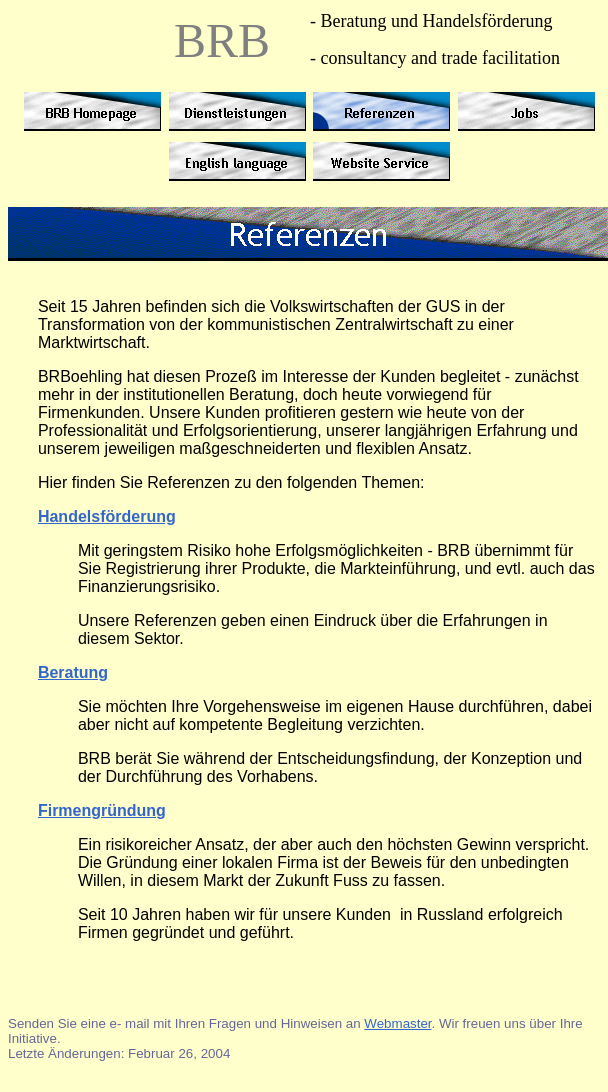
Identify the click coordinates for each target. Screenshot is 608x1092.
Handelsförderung (107, 516)
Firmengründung (102, 810)
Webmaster (397, 1023)
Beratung (73, 672)
